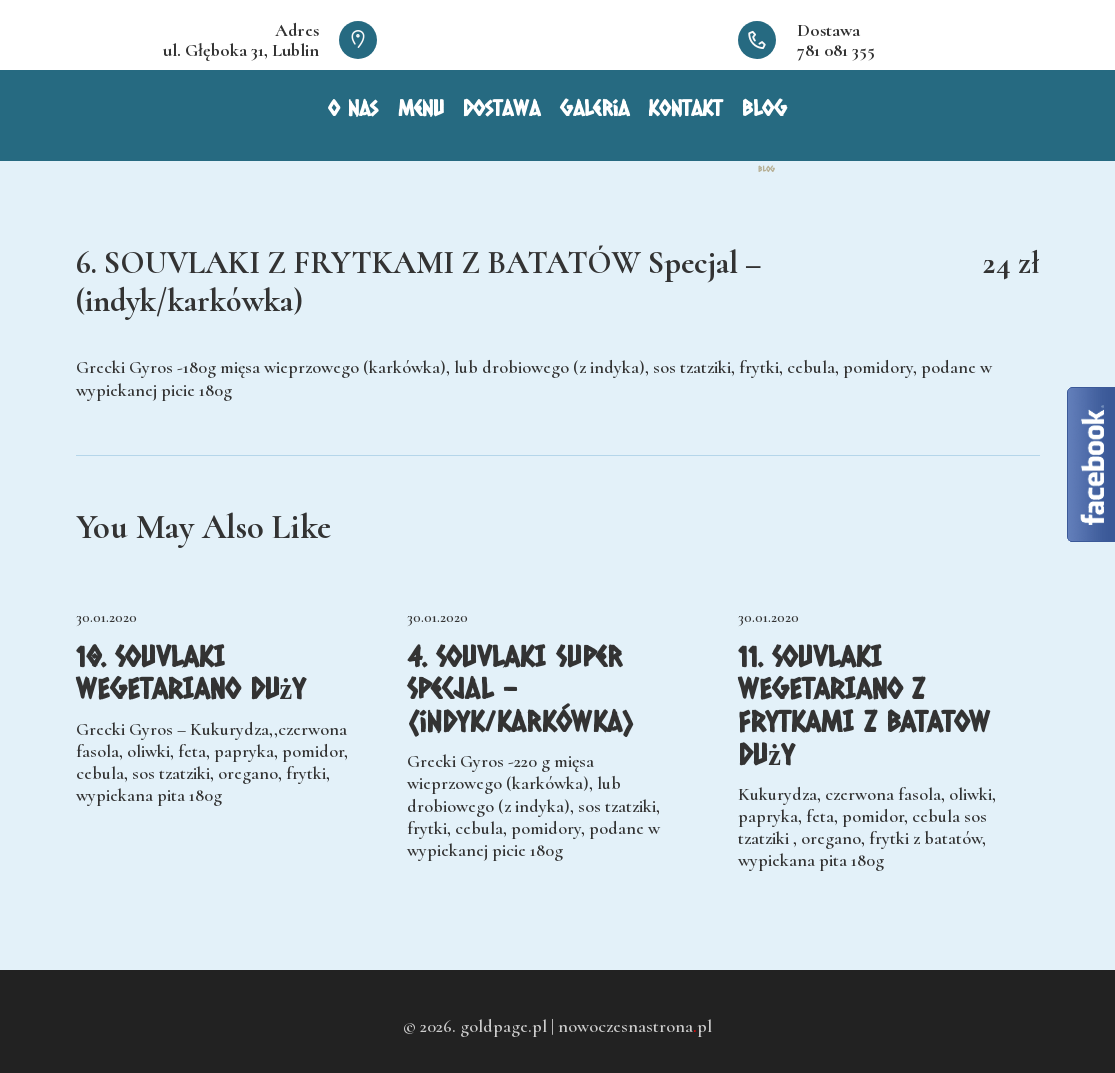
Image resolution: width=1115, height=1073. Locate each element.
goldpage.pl (503, 1026)
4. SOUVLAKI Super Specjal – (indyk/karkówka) (520, 689)
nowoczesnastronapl (635, 1026)
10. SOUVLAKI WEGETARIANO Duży (191, 672)
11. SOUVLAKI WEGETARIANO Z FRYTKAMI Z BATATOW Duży (864, 705)
